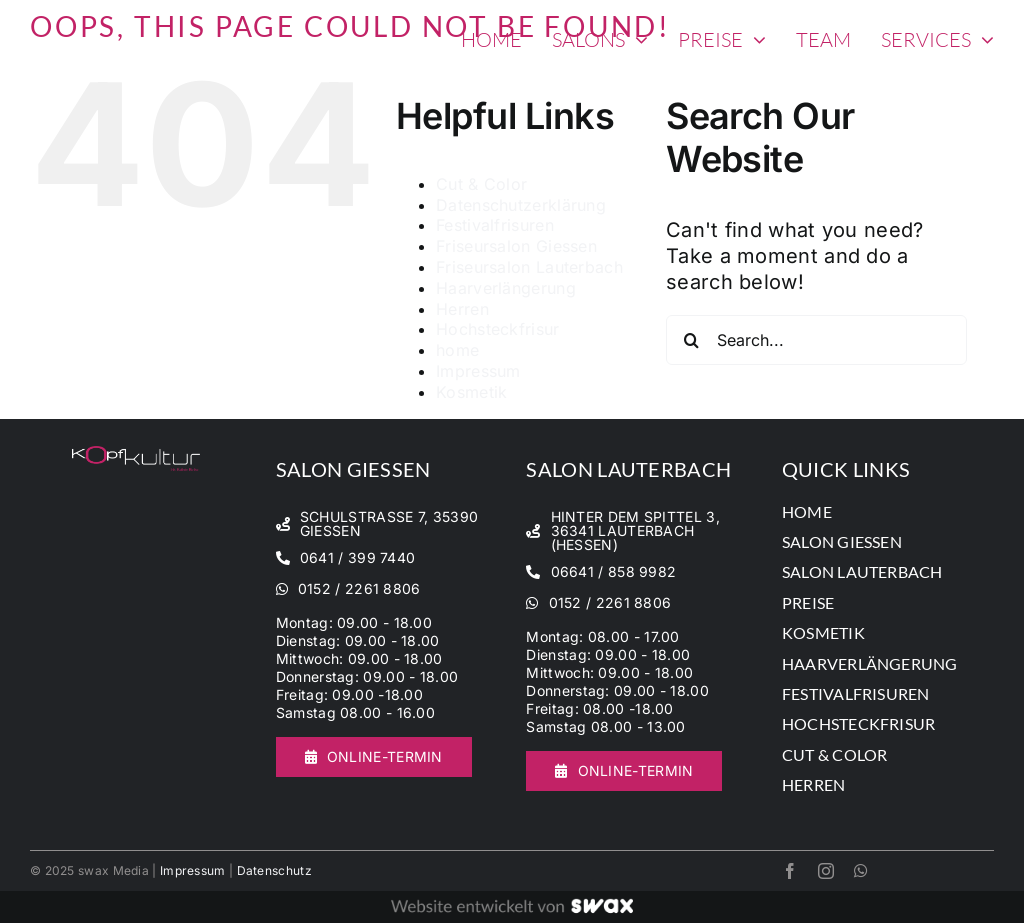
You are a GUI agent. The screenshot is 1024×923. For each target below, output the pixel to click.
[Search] (691, 340)
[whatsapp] (861, 871)
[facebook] (790, 871)
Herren (462, 309)
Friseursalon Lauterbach (529, 267)
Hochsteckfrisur (498, 329)
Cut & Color (481, 184)
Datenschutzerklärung (521, 205)
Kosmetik (471, 392)
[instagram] (826, 871)
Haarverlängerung (506, 288)
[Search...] (816, 340)
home (457, 350)
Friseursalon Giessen (516, 246)
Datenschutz (274, 870)
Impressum (478, 371)
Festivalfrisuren (495, 225)
